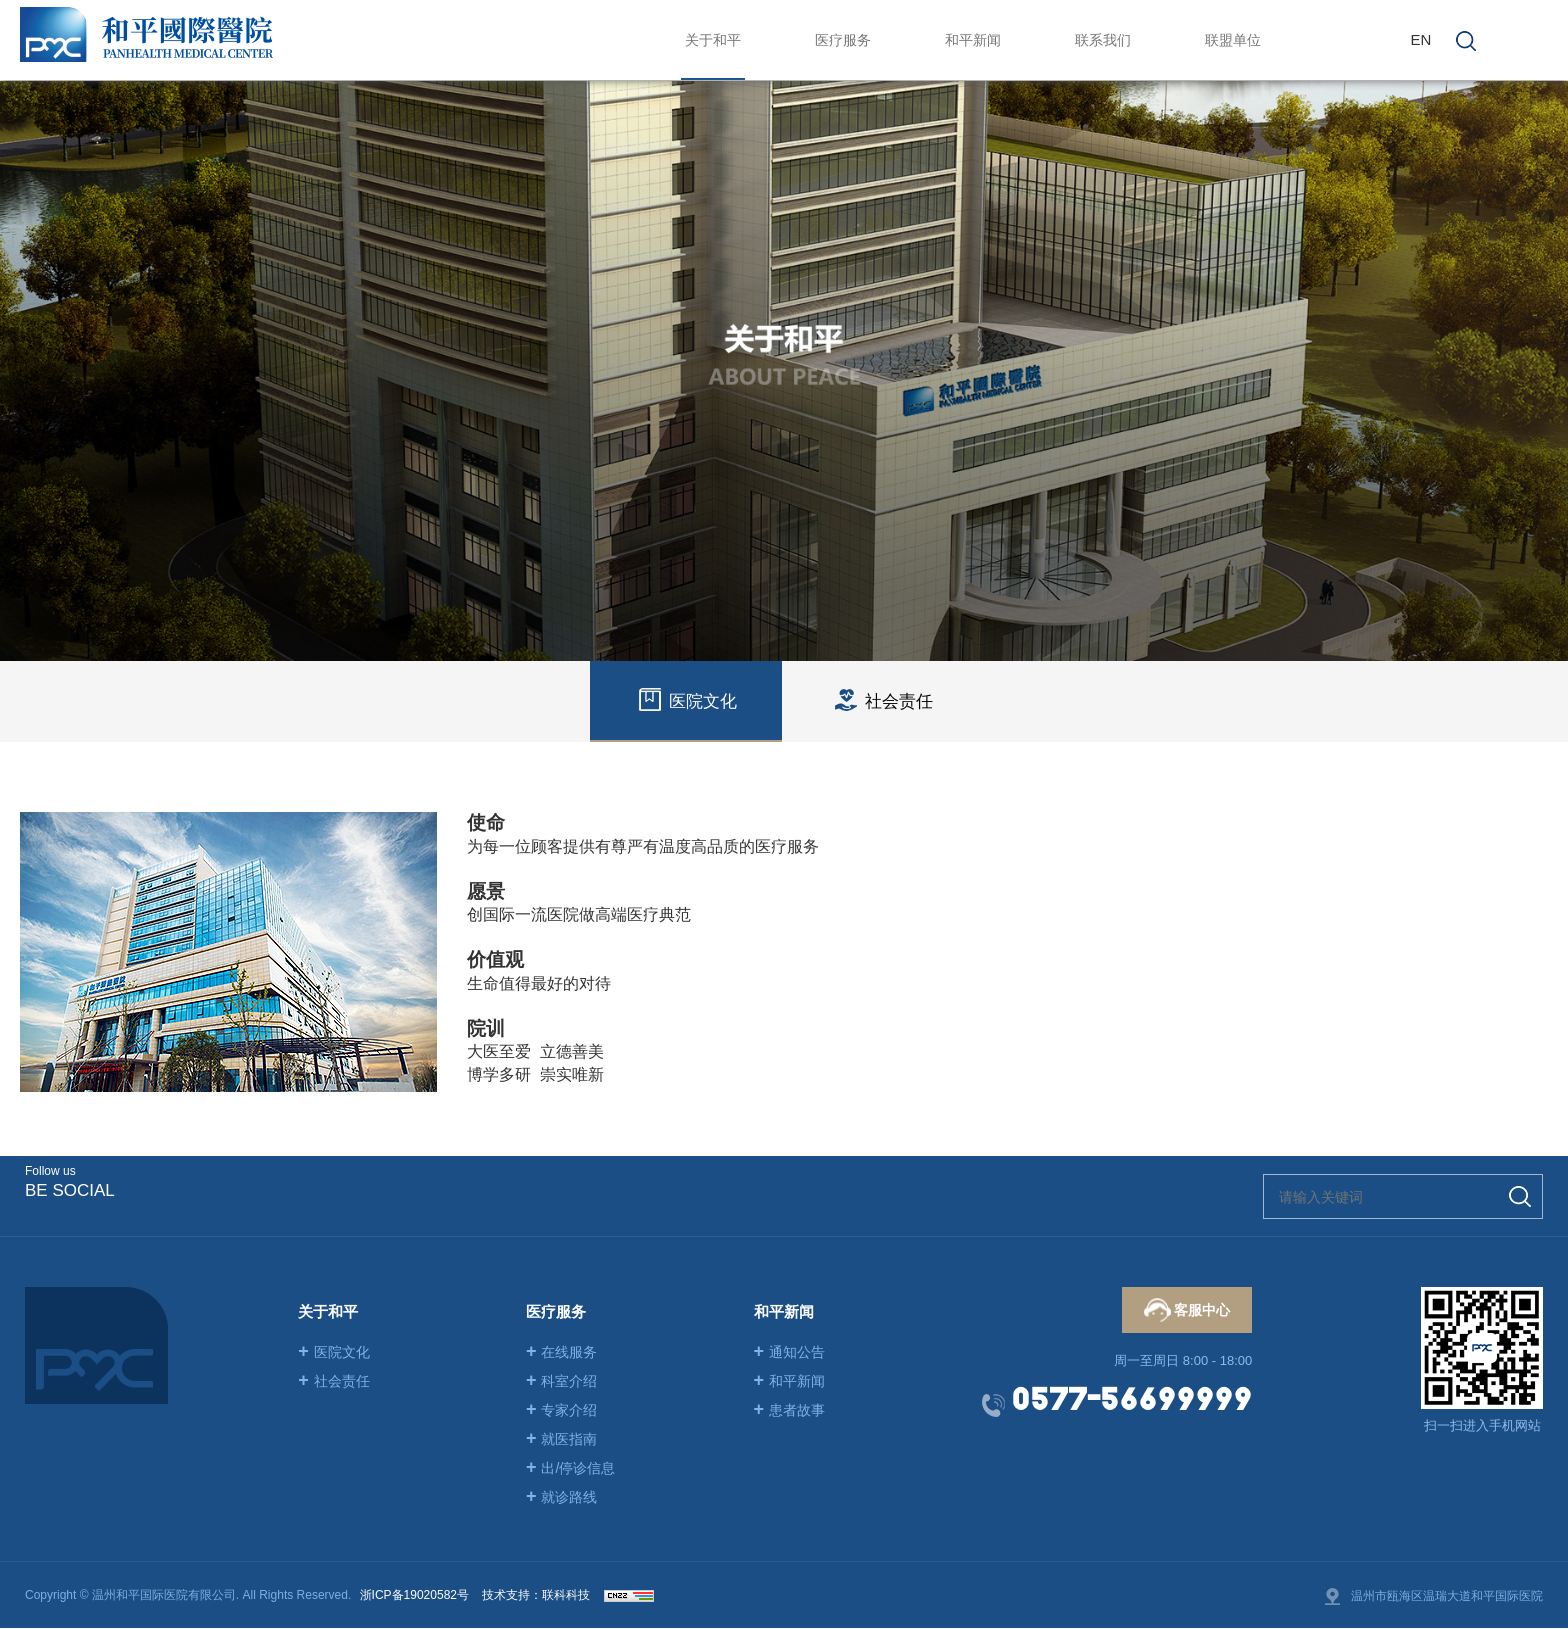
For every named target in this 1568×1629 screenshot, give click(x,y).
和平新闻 (790, 1381)
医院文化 (334, 1352)
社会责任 (334, 1381)
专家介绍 (562, 1410)
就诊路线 (562, 1497)
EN (1420, 39)
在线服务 (562, 1352)
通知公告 (790, 1352)
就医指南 (562, 1439)
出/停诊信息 (570, 1468)
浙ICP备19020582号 (414, 1595)
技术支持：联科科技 (536, 1595)
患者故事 (790, 1410)
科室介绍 (562, 1381)
